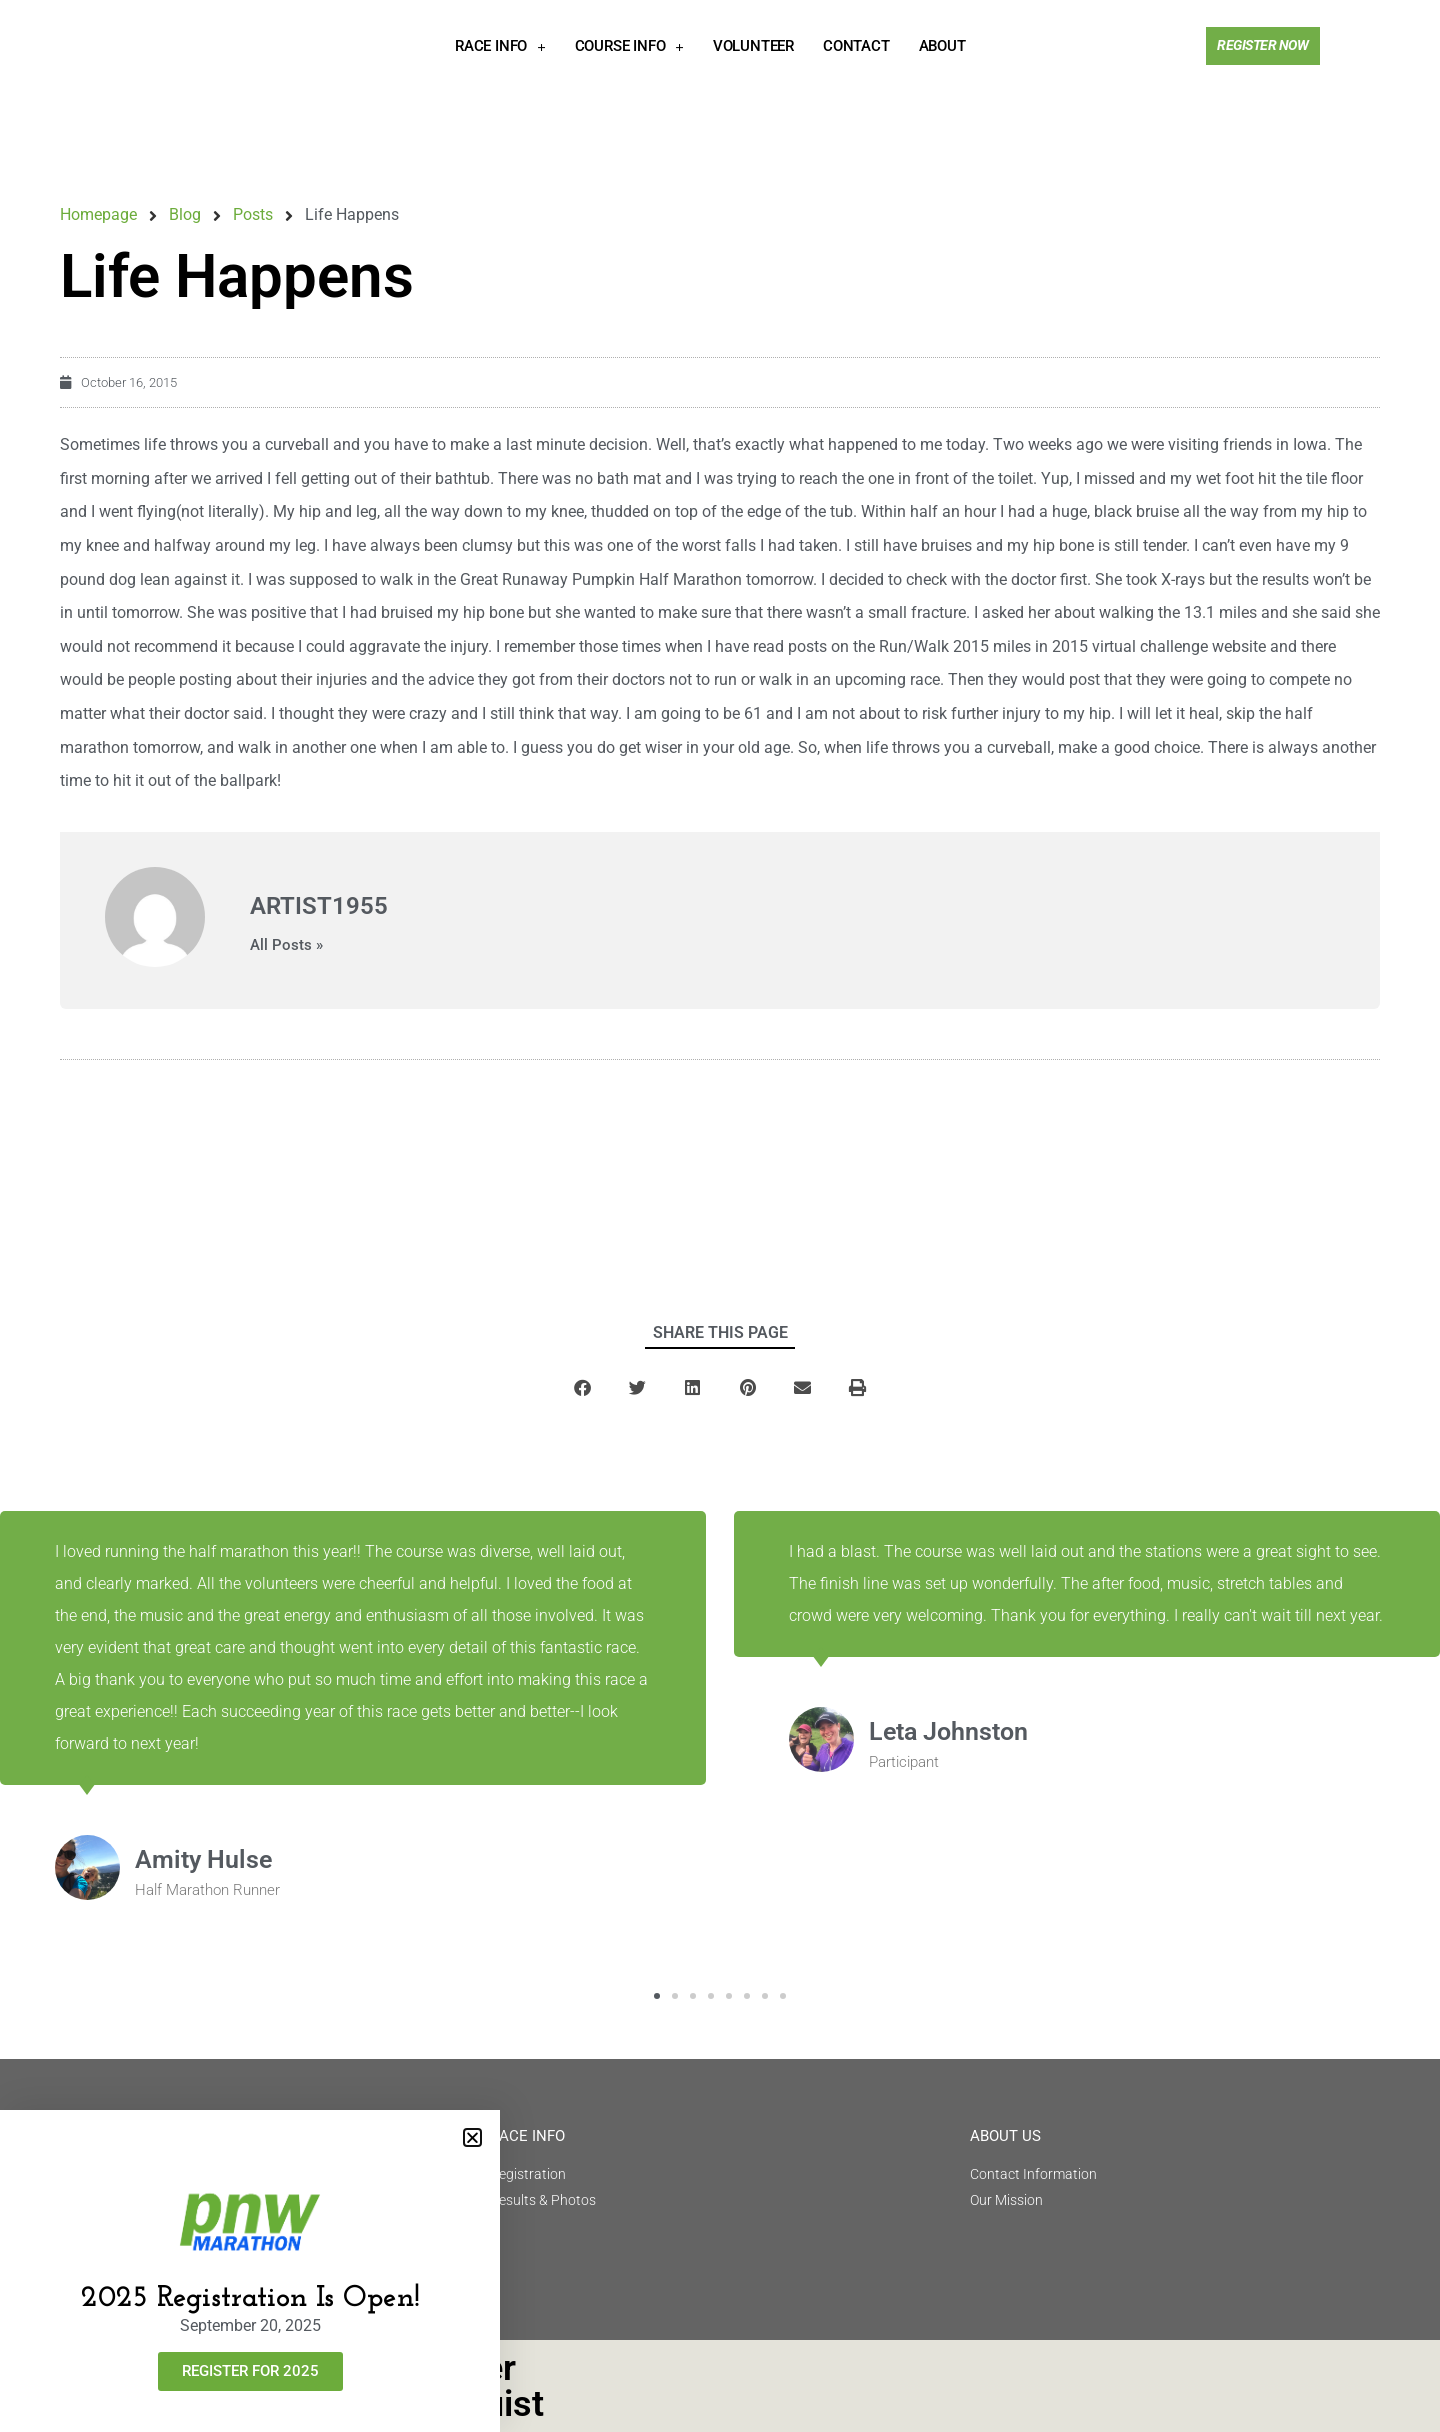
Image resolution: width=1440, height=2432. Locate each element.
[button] (472, 2137)
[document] (720, 1216)
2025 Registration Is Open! (250, 2298)
